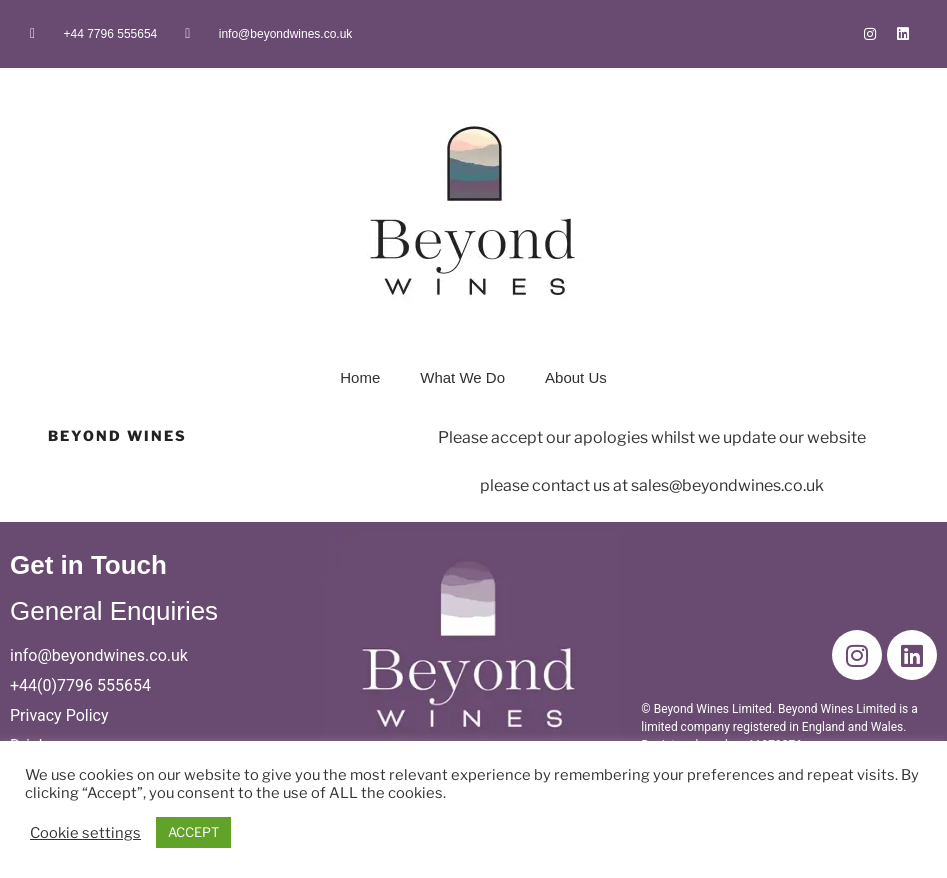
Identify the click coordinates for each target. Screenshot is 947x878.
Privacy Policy (59, 715)
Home (360, 377)
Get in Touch (88, 565)
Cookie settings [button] (85, 833)
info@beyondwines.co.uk (99, 655)
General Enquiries (114, 611)
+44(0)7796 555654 (80, 685)
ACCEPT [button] (193, 832)
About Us (576, 377)
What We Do (462, 377)
